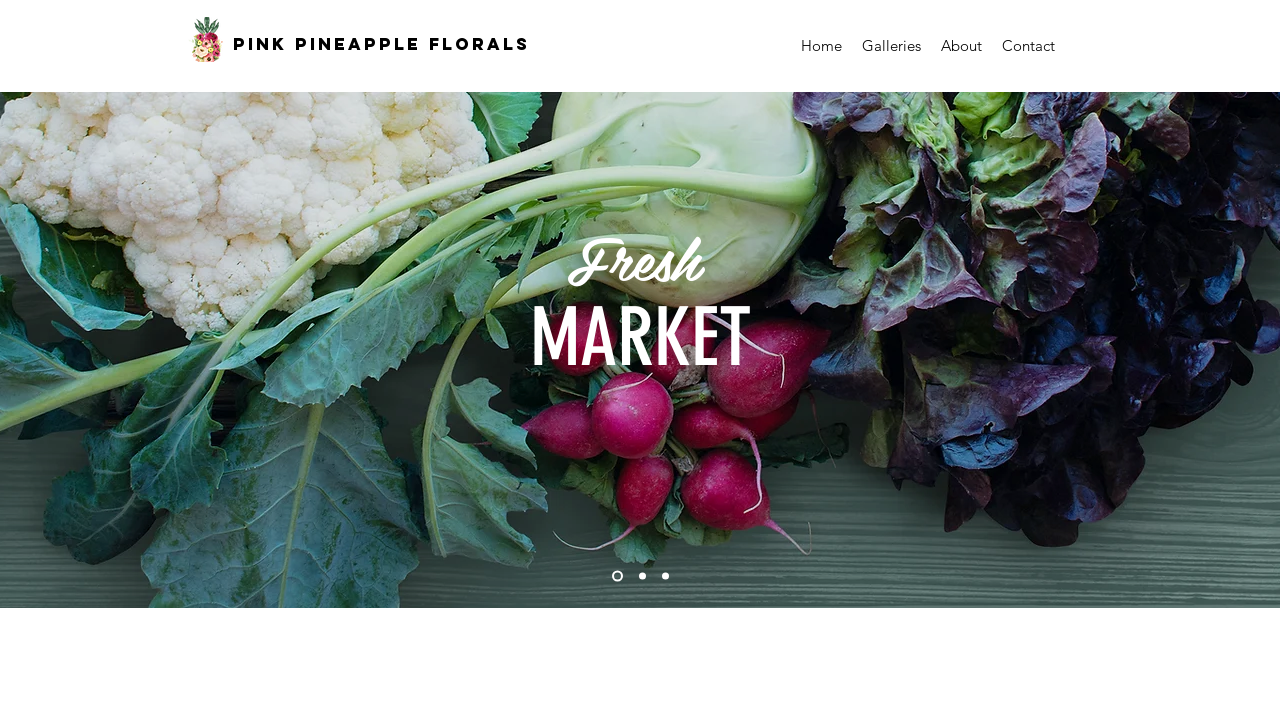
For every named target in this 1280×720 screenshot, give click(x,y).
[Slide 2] (642, 576)
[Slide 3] (665, 576)
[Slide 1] (617, 576)
